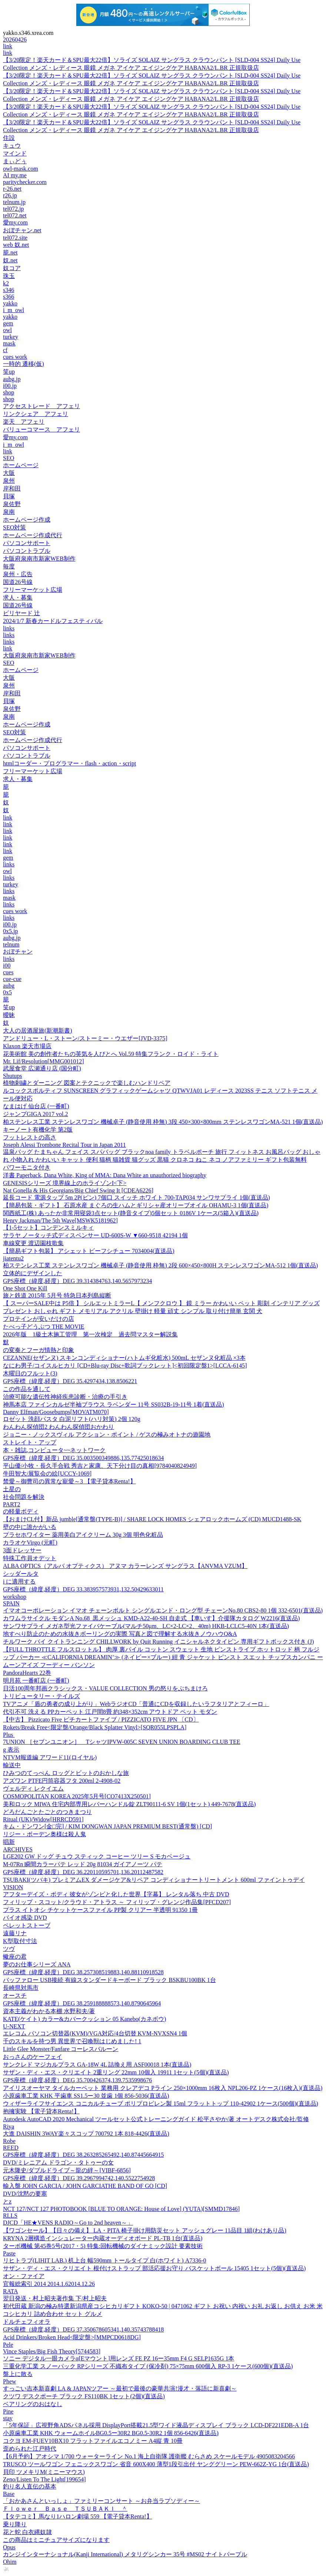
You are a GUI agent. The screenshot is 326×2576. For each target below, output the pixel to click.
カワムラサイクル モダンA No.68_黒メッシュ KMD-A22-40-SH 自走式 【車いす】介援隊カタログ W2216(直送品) (151, 1618)
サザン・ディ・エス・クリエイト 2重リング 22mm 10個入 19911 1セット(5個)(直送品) (116, 2072)
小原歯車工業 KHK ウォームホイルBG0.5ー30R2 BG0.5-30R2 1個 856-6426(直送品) (111, 2433)
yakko (10, 303)
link (7, 46)
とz (7, 2201)
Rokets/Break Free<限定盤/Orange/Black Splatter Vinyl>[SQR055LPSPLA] (94, 1727)
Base (8, 2494)
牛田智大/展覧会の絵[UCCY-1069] (47, 1473)
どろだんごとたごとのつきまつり (47, 1812)
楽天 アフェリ (23, 422)
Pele (8, 2345)
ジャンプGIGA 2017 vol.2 (35, 1114)
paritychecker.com (25, 182)
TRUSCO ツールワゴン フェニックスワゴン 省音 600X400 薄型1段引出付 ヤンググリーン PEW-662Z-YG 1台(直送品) (156, 2464)
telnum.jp (14, 202)
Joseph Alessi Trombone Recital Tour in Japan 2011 (64, 1145)
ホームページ (21, 465)
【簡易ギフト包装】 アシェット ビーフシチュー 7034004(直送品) (88, 1251)
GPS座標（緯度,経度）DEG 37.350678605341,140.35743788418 (83, 2329)
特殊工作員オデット (29, 1558)
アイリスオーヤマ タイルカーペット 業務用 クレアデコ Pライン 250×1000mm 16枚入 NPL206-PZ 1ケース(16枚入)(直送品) (162, 2088)
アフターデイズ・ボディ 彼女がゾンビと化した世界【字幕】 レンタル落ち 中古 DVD (116, 1894)
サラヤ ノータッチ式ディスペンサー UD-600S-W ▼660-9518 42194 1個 (95, 1235)
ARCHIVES (18, 1849)
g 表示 (11, 1749)
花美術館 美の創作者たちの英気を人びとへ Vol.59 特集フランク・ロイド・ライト (111, 1054)
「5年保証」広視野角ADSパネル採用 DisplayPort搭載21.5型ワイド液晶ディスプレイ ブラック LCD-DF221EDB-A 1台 (156, 2425)
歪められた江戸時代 (29, 2448)
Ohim (9, 2562)
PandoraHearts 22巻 (27, 1673)
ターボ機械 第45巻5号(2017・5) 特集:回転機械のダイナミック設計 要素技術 (103, 2246)
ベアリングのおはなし (32, 2404)
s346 (8, 290)
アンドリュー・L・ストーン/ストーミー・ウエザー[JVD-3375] (85, 1038)
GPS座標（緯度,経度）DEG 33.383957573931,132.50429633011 (83, 1589)
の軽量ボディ (21, 1511)
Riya (8, 2126)
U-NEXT (14, 2026)
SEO (8, 458)
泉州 (9, 481)
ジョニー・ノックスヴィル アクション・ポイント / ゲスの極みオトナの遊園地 (106, 1434)
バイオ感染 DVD (25, 1917)
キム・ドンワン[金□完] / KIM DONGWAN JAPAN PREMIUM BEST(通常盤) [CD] (107, 1826)
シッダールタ (21, 1574)
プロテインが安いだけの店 (38, 1319)
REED (11, 2148)
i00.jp (10, 386)
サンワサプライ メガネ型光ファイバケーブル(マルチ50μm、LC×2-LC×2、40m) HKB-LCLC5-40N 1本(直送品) (146, 1626)
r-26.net (12, 189)
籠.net (10, 252)
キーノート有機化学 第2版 (38, 1129)
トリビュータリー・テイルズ (41, 1696)
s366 (8, 296)
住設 (9, 138)
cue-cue (12, 979)
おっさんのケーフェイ (32, 2057)
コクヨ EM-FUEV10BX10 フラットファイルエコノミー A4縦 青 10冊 (93, 2441)
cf (5, 350)
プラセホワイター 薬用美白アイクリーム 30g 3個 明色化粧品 (83, 1535)
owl (7, 330)
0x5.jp (10, 931)
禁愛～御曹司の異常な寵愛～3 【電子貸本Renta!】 (69, 1481)
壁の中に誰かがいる (29, 1527)
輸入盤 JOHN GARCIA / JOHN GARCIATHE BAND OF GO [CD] (85, 2186)
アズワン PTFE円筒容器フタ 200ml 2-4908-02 (61, 1781)
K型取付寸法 (20, 1941)
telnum (11, 944)
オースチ (15, 1995)
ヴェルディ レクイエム (33, 1788)
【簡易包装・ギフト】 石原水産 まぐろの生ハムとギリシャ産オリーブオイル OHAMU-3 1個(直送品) (135, 1205)
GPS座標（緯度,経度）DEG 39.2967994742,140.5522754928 (79, 2178)
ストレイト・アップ (29, 1442)
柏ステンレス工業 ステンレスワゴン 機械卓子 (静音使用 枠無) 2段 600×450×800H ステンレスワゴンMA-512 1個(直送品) (160, 1265)
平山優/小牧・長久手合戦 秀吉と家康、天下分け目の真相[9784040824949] (100, 1466)
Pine (8, 2411)
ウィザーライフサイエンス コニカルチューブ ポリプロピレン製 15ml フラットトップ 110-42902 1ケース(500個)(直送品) (160, 2103)
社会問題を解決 (23, 1497)
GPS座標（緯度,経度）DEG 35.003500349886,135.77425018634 (83, 1458)
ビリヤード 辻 (21, 613)
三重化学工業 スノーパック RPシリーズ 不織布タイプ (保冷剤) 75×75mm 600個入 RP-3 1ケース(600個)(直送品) (148, 2366)
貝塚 (9, 496)
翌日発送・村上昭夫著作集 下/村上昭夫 (55, 2298)
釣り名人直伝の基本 (29, 2486)
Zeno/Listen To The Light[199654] (44, 2479)
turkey (10, 337)
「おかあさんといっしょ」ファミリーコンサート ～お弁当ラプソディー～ (101, 2501)
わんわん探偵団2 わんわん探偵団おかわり (58, 1427)
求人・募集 (18, 597)
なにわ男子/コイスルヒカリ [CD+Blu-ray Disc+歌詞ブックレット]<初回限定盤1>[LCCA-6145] (125, 1365)
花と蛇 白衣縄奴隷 (27, 2532)
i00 (6, 965)
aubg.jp (12, 379)
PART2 (11, 1504)
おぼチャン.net (22, 230)
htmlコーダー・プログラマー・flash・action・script (69, 763)
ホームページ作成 (26, 519)
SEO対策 (14, 527)
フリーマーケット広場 (32, 590)
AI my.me (15, 175)
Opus (9, 2547)
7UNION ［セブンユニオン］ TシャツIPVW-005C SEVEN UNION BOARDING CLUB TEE (121, 1742)
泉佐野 (12, 504)
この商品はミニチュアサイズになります (56, 2540)
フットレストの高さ (29, 1137)
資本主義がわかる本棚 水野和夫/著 (49, 2011)
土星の (12, 1489)
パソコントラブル (26, 551)
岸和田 (12, 488)
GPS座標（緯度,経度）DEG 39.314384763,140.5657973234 (77, 1281)
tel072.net (15, 215)
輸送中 (12, 1765)
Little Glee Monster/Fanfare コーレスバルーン (61, 2049)
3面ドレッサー (22, 1550)
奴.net (10, 260)
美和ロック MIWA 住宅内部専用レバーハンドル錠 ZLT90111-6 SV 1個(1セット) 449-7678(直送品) (129, 1804)
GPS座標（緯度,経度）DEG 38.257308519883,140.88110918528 (83, 1972)
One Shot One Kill (25, 1288)
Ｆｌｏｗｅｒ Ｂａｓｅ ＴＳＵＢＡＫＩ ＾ (65, 2509)
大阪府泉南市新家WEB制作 (39, 558)
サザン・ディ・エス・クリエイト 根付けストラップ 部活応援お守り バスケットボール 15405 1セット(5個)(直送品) (154, 2268)
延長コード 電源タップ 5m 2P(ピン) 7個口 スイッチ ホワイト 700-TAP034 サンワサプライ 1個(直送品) (136, 1197)
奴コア (12, 268)
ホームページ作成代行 (32, 535)
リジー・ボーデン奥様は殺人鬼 (44, 1834)
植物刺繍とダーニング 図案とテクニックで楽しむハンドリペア (86, 1083)
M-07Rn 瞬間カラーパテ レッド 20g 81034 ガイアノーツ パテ (82, 1864)
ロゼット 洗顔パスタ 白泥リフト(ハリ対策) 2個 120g (71, 1419)
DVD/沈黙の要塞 (25, 2194)
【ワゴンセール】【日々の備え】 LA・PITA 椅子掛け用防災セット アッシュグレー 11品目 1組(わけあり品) (144, 2230)
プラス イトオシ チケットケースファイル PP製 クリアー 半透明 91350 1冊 (100, 1910)
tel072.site (15, 237)
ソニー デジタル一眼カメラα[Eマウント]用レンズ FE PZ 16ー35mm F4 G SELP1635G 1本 (118, 2358)
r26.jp (10, 195)
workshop (14, 1597)
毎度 (9, 566)
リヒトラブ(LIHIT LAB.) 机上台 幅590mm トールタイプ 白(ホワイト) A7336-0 (104, 2260)
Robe (9, 2141)
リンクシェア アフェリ (35, 414)
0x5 (7, 992)
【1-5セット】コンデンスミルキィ (48, 1227)
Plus (9, 1735)
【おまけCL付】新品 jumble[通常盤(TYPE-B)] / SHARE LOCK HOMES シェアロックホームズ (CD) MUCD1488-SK (152, 1519)
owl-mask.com (20, 168)
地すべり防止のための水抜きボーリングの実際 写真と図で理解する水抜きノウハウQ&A (120, 1634)
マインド (15, 153)
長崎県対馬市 (21, 1988)
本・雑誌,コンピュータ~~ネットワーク (54, 1450)
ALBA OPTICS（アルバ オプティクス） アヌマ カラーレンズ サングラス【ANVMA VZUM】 (125, 1566)
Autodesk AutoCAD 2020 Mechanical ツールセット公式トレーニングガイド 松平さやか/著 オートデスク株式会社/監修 (156, 2119)
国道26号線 (18, 582)
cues (8, 972)
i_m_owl (13, 310)
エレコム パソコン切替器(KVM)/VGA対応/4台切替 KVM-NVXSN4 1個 (95, 2033)
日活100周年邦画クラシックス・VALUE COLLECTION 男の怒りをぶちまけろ (105, 1688)
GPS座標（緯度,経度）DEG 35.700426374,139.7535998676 (77, 2080)
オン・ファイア (23, 2276)
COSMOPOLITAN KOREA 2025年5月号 (77, 1796)
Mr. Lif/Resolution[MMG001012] (43, 1061)
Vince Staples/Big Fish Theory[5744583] (51, 2351)
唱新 (9, 1842)
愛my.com (15, 222)
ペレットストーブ (26, 1925)
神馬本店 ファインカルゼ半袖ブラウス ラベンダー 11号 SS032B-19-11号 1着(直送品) (113, 1404)
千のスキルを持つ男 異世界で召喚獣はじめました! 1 (72, 2041)
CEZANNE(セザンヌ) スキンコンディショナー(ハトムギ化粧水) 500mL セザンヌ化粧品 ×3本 (124, 1358)
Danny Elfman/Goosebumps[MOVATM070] (56, 1412)
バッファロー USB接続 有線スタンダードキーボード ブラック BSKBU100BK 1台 (109, 1980)
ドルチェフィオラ (26, 2322)
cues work (15, 357)
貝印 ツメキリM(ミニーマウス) (44, 2472)
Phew (9, 2381)
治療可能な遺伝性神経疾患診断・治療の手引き (65, 1397)
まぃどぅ (15, 161)
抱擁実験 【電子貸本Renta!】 (41, 2111)
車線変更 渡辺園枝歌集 (33, 1243)
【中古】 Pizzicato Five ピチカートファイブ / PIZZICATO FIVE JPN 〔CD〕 (101, 1719)
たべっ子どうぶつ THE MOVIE (43, 1326)
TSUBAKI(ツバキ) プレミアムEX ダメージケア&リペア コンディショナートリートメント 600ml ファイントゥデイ (154, 1880)
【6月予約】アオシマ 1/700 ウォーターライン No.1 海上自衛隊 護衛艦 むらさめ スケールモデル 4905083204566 (149, 2456)
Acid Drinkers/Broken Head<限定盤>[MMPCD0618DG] (72, 2337)
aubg (8, 985)
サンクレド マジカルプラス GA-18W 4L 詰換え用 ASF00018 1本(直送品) (97, 2064)
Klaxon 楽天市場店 (27, 1046)
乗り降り (15, 2524)
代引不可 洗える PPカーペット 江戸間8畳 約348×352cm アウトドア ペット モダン (110, 1712)
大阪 (9, 473)
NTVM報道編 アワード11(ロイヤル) (50, 1757)
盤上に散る (18, 2374)
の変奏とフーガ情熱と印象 (38, 1350)
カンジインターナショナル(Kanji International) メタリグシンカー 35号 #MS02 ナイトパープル (125, 2554)
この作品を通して (26, 1389)
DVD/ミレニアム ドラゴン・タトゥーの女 (58, 2162)
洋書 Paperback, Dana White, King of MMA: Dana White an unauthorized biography (104, 1175)
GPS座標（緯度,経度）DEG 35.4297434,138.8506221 (70, 1381)
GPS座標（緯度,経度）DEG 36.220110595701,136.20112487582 (83, 1872)
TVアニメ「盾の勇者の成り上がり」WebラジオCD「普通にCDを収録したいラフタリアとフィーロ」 (136, 1704)
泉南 (9, 512)
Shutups (12, 1076)
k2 (6, 283)
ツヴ (9, 1949)
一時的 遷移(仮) (23, 364)
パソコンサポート (26, 543)
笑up (9, 371)
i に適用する (19, 1581)
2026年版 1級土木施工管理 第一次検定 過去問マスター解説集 (90, 1334)
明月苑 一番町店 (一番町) (36, 1680)
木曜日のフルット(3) (30, 1373)
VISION (13, 1887)
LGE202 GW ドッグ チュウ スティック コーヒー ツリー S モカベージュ (96, 1856)
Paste (9, 2253)
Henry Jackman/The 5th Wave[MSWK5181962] (60, 1220)
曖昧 (9, 1015)
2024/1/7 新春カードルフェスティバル (53, 621)
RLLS (10, 2215)
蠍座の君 (15, 1956)
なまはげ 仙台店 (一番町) (36, 1106)
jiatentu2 (13, 1258)
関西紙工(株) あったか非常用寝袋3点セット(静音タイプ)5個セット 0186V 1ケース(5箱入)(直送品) (131, 1213)
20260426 (15, 39)
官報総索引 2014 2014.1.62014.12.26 (49, 2284)
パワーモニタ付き (26, 1167)
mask (9, 343)
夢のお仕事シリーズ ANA (37, 1964)
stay (8, 2418)
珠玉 (9, 276)
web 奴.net (16, 245)
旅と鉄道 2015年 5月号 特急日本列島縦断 (57, 1295)
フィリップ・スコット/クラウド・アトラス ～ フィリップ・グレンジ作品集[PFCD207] (117, 1902)
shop (8, 392)
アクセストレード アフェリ (41, 406)
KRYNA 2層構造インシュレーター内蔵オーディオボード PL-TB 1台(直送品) (102, 2238)
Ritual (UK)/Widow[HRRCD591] (43, 1819)
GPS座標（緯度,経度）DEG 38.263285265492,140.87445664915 (83, 2155)
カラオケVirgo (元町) (30, 1542)
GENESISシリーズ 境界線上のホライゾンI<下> (64, 1183)
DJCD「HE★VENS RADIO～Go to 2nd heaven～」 (68, 2222)
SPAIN (11, 1603)
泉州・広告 (18, 574)
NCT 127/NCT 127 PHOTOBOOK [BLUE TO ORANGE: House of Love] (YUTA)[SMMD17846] (121, 2209)
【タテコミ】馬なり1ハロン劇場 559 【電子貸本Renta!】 (77, 2516)
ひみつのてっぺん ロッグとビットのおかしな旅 (66, 1773)
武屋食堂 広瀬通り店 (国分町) (42, 1068)
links (8, 628)
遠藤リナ (15, 1933)
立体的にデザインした (32, 1273)
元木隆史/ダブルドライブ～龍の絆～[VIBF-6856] (67, 2170)
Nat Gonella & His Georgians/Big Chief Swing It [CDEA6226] (78, 1190)
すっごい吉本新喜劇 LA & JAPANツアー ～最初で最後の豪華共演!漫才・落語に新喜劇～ (120, 2388)
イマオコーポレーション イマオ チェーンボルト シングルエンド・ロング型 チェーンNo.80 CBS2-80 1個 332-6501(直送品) (163, 1610)
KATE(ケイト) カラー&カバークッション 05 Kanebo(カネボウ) (84, 2019)
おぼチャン (18, 951)
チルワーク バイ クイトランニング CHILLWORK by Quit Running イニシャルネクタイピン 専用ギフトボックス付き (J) (158, 1641)
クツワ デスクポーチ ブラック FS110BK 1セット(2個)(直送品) (84, 2396)
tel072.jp (13, 209)
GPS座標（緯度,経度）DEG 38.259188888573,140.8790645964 (82, 2003)
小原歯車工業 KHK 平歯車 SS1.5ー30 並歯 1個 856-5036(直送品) (86, 2096)
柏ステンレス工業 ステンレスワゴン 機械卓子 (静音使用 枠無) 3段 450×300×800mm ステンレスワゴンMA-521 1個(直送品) (163, 1122)
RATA (10, 2291)
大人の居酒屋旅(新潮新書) (37, 1030)
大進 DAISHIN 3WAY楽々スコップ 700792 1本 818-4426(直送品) (86, 2133)
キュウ (12, 145)
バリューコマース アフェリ (41, 429)
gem (8, 323)
